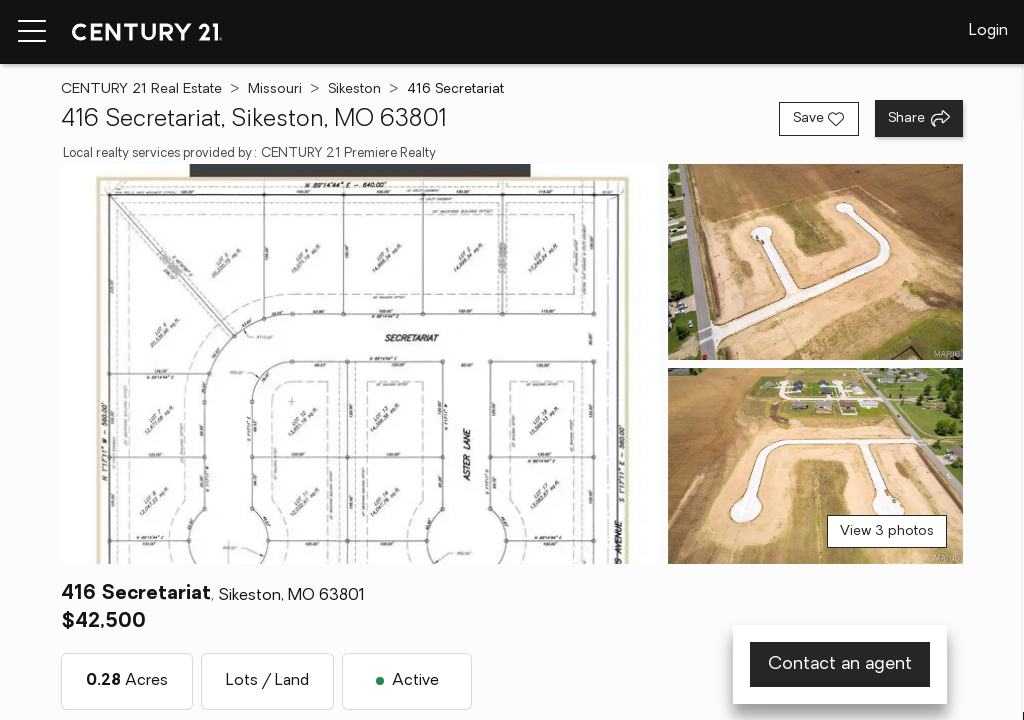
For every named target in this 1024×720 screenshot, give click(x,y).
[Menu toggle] (32, 32)
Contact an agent (840, 664)
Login (988, 31)
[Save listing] (819, 119)
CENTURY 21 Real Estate (141, 89)
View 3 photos (887, 531)
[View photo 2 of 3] (815, 262)
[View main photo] (360, 364)
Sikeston (354, 89)
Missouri (275, 89)
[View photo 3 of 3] (815, 466)
